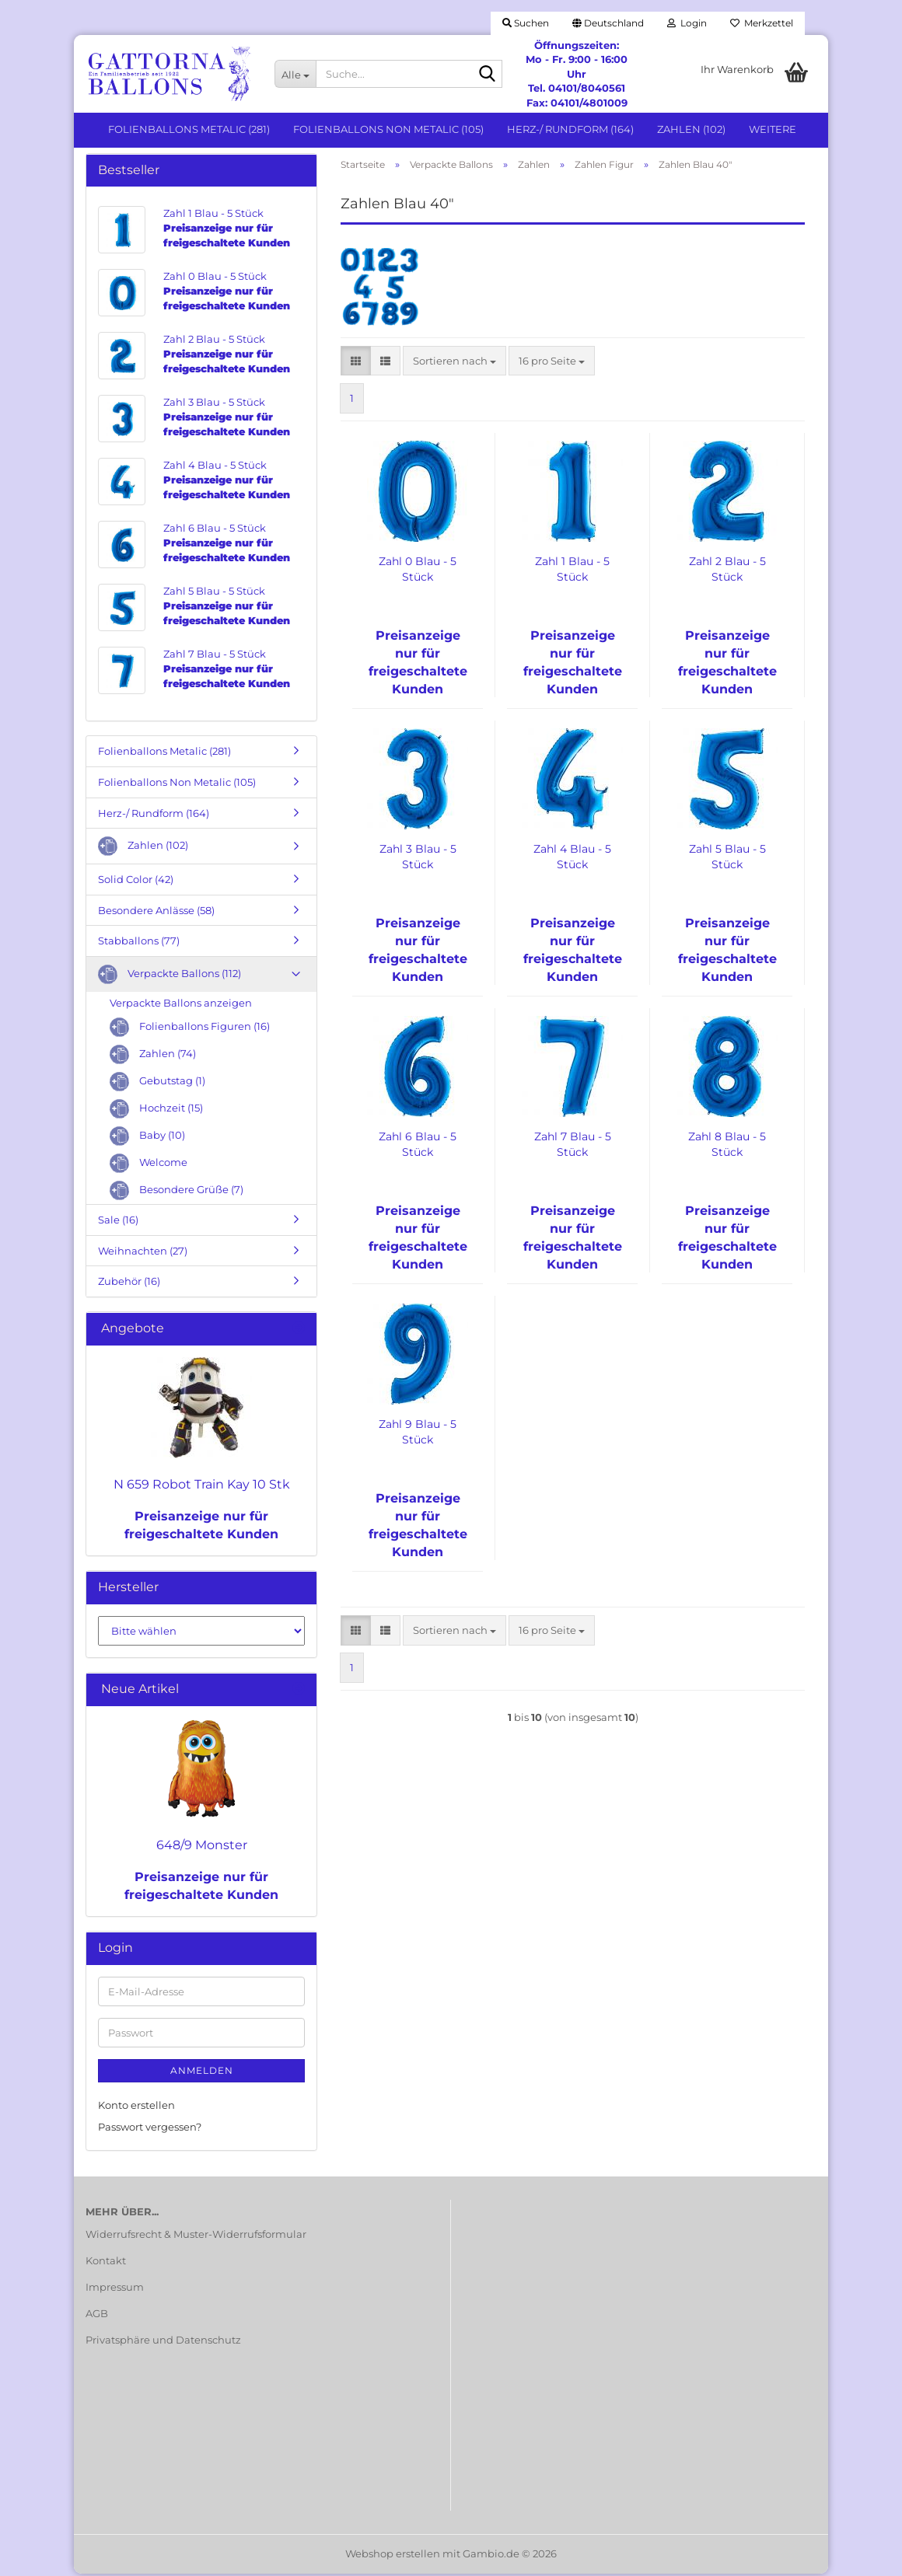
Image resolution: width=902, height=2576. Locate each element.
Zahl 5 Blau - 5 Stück (727, 859)
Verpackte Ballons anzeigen (181, 1005)
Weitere (772, 129)
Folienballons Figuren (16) (190, 1030)
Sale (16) (118, 1222)
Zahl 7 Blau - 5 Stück (572, 1147)
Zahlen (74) (153, 1057)
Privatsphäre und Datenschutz (163, 2342)
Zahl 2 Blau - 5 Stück (727, 572)
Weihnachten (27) (142, 1253)
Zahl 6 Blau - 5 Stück (417, 1147)
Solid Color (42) (135, 882)
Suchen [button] (525, 23)
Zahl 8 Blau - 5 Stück (727, 1147)
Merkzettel (761, 23)
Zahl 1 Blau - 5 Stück (572, 572)
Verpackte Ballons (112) (169, 976)
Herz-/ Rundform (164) (570, 129)
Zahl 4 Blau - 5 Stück (572, 859)
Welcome (148, 1166)
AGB (97, 2315)
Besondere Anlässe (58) (156, 912)
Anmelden (201, 2073)
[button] (608, 23)
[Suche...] (295, 74)
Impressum (115, 2289)
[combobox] (454, 363)
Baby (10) (147, 1139)
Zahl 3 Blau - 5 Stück (417, 859)
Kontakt (106, 2263)
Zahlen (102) (691, 129)
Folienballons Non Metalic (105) (388, 129)
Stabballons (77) (139, 943)
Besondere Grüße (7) (176, 1193)
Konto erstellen (136, 2107)
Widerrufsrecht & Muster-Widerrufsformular (196, 2237)
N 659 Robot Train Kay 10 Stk (202, 1486)
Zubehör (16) (129, 1284)
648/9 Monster (201, 1847)
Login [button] (687, 23)
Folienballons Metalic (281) (189, 129)
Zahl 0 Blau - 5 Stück (417, 572)
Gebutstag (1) (157, 1084)
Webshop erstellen (392, 2556)
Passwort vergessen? (149, 2130)
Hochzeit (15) (156, 1112)
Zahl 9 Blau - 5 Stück (417, 1435)
